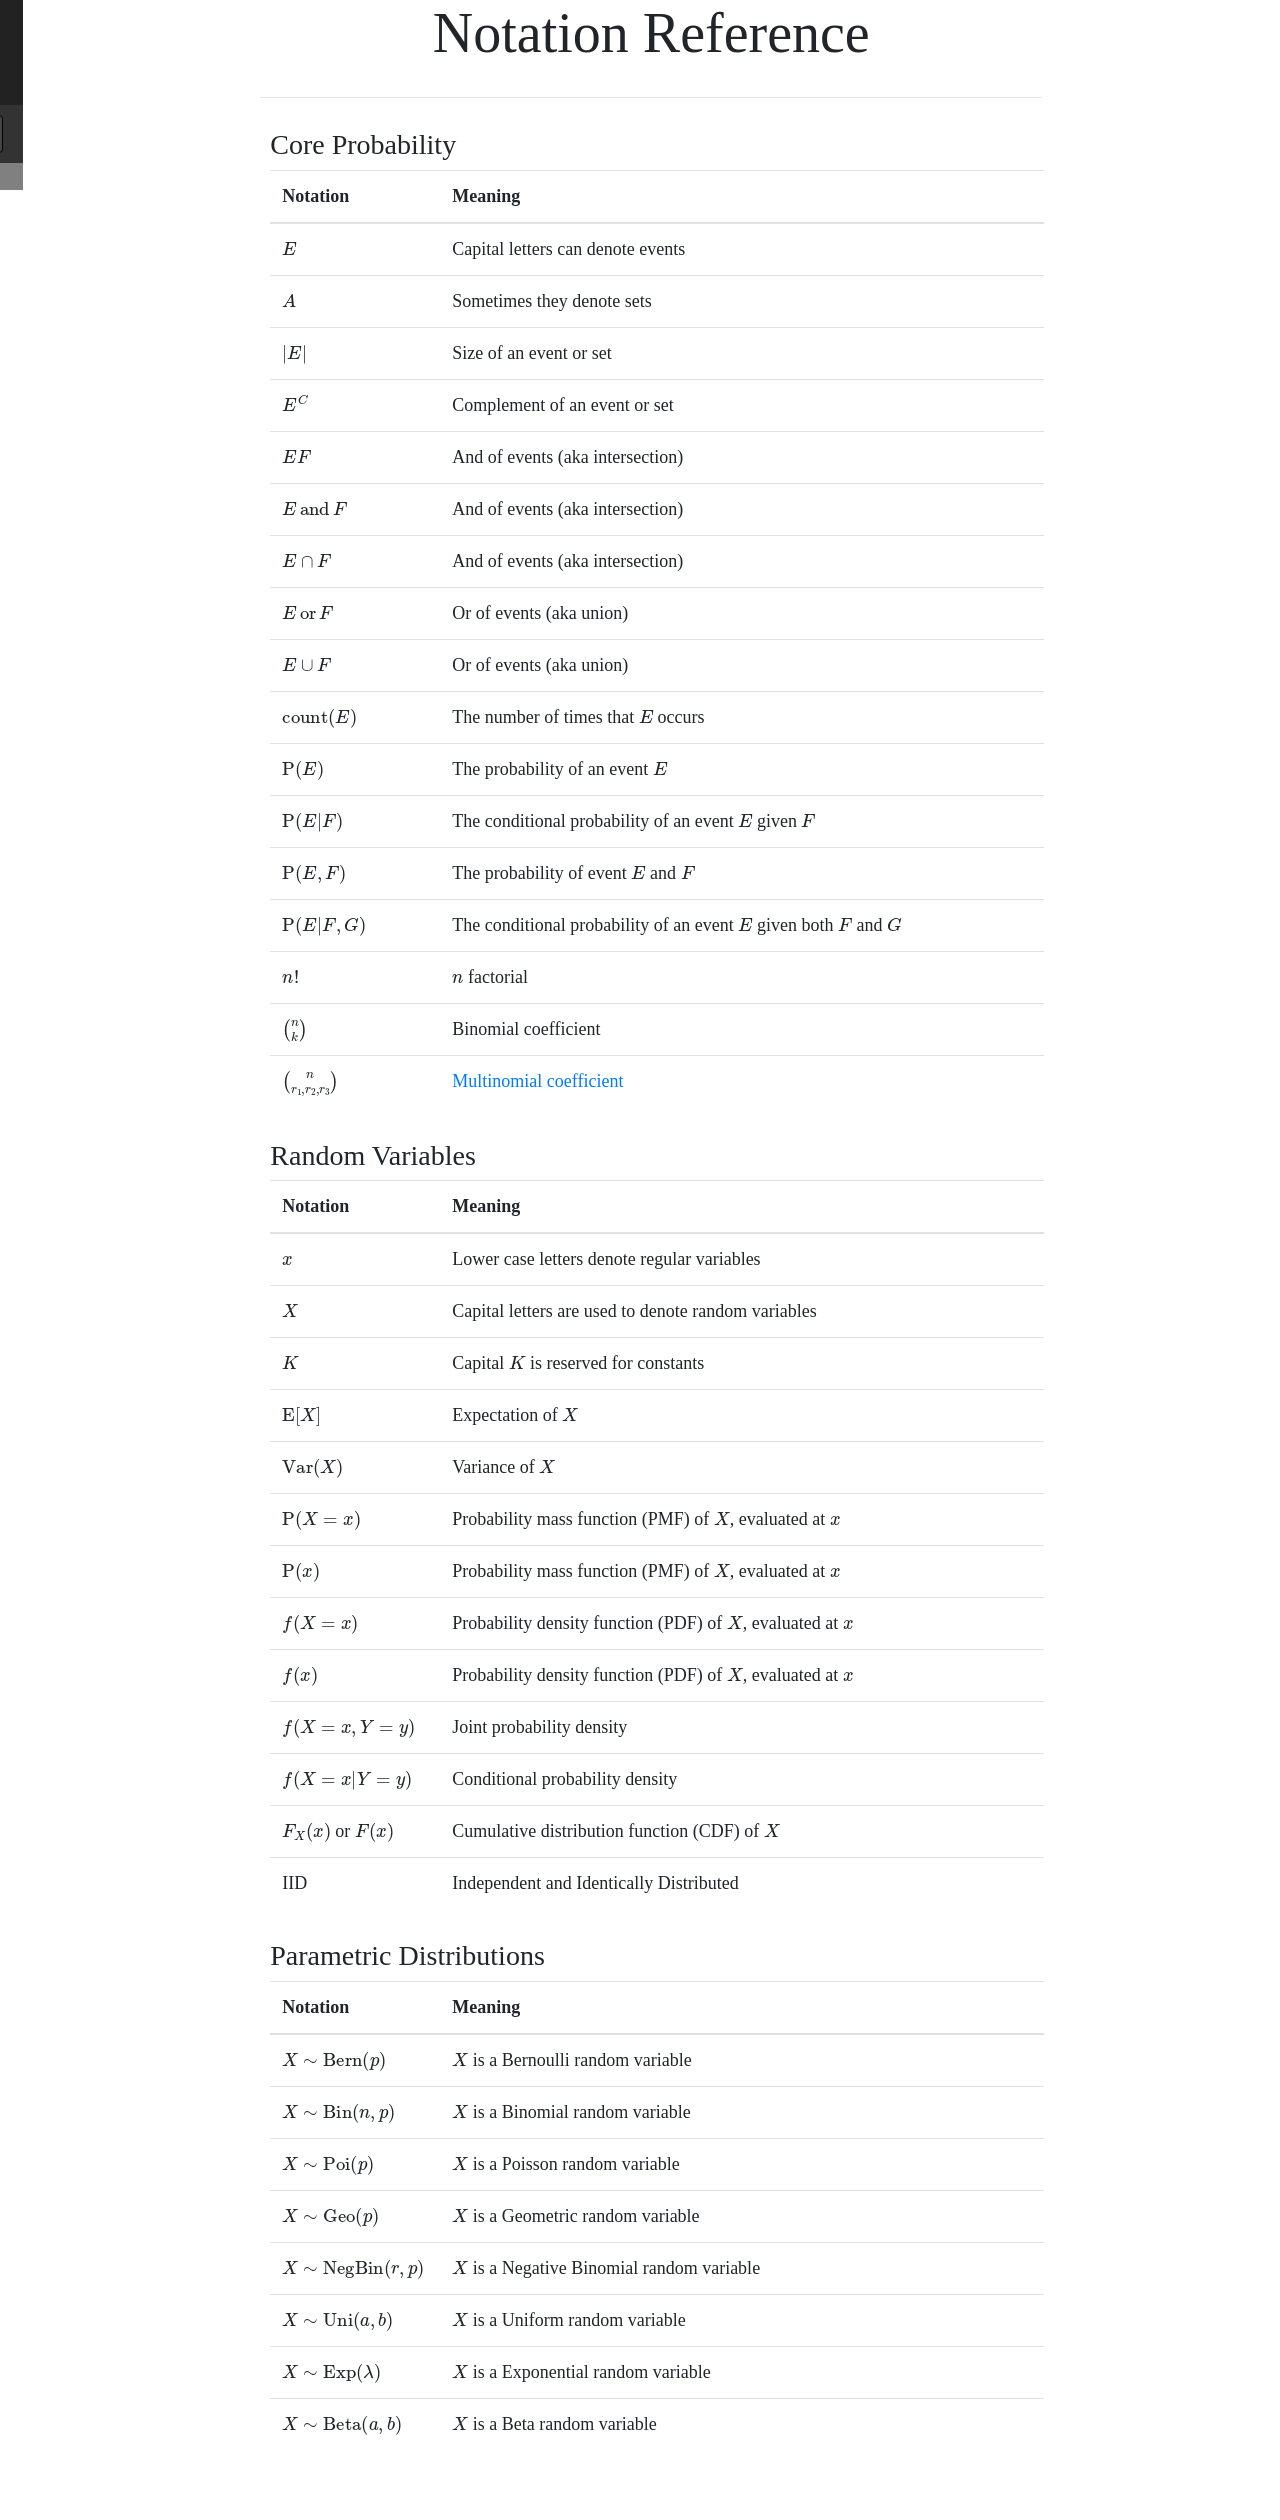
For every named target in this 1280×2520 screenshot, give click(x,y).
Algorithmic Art (88, 1520)
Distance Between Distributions (129, 2404)
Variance (46, 1007)
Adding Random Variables (110, 2242)
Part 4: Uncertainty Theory (118, 2186)
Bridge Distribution (100, 2029)
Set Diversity (77, 821)
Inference (49, 1705)
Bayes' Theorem (73, 605)
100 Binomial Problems (115, 1331)
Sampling (49, 2296)
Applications (61, 686)
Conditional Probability (100, 497)
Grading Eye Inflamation (120, 1439)
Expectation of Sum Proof (123, 2056)
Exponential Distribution (104, 1223)
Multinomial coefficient (676, 1081)
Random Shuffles (92, 767)
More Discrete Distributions (116, 1115)
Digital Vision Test (97, 2002)
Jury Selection (81, 1412)
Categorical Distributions (105, 1142)
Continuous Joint (76, 1678)
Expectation (58, 980)
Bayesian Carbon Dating (118, 1975)
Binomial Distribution (94, 1061)
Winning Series (85, 1358)
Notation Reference (85, 176)
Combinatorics (68, 389)
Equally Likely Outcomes (107, 443)
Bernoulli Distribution (95, 1034)
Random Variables (81, 926)
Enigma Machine (91, 713)
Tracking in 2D (84, 2137)
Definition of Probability (104, 416)
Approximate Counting (113, 1385)
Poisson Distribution (89, 1088)
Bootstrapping (66, 2323)
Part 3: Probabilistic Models (123, 1569)
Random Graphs (88, 794)
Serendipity (71, 740)
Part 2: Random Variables (113, 897)
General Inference (79, 1813)
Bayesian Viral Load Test (120, 2083)
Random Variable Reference (116, 230)
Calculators (56, 284)
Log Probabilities (77, 632)
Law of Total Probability (103, 578)
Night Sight (72, 2485)
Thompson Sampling (105, 2458)
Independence (65, 524)
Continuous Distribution (102, 1169)
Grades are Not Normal (114, 1466)
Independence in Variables (110, 1759)
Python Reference (79, 257)
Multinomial (60, 1651)
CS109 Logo (76, 2110)
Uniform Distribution (92, 1196)
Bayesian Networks (85, 1732)
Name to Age (77, 1921)
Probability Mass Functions (114, 953)
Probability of (75, 470)
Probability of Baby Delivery (134, 1948)
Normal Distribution (88, 1250)
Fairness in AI (80, 1867)
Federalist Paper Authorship (130, 1894)
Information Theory (86, 2377)
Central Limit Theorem (98, 2269)
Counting (48, 362)
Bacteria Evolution (97, 848)
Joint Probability (75, 1597)
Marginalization (72, 1624)
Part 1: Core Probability (107, 333)
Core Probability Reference (113, 203)
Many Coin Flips (76, 659)
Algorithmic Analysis (92, 2350)
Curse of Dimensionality (118, 1493)
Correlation (56, 1786)
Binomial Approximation (105, 1277)
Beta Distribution (77, 2215)
